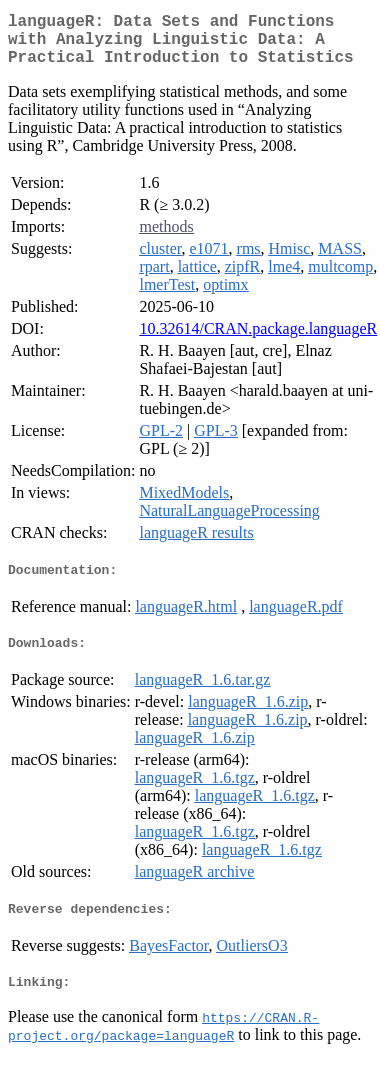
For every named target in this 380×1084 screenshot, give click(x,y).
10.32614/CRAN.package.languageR (258, 340)
